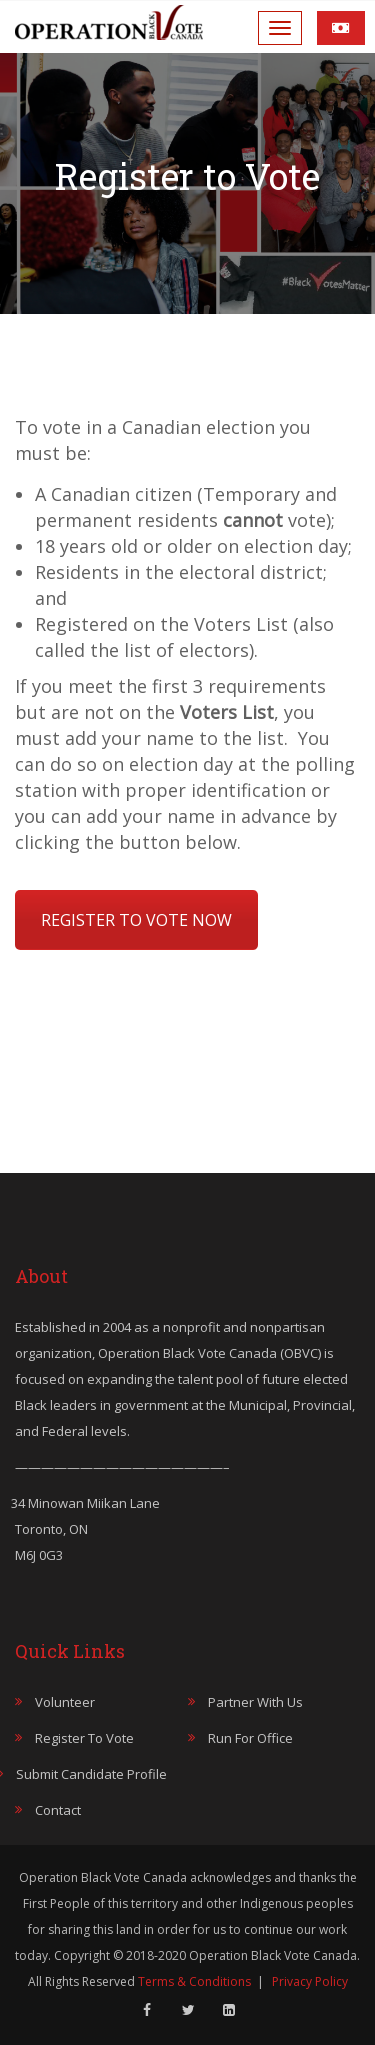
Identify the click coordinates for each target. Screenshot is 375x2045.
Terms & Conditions (194, 1981)
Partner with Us (255, 1702)
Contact (58, 1810)
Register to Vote (84, 1738)
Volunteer (65, 1702)
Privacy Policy (310, 1981)
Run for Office (250, 1738)
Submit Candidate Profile (91, 1774)
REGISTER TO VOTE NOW (136, 920)
